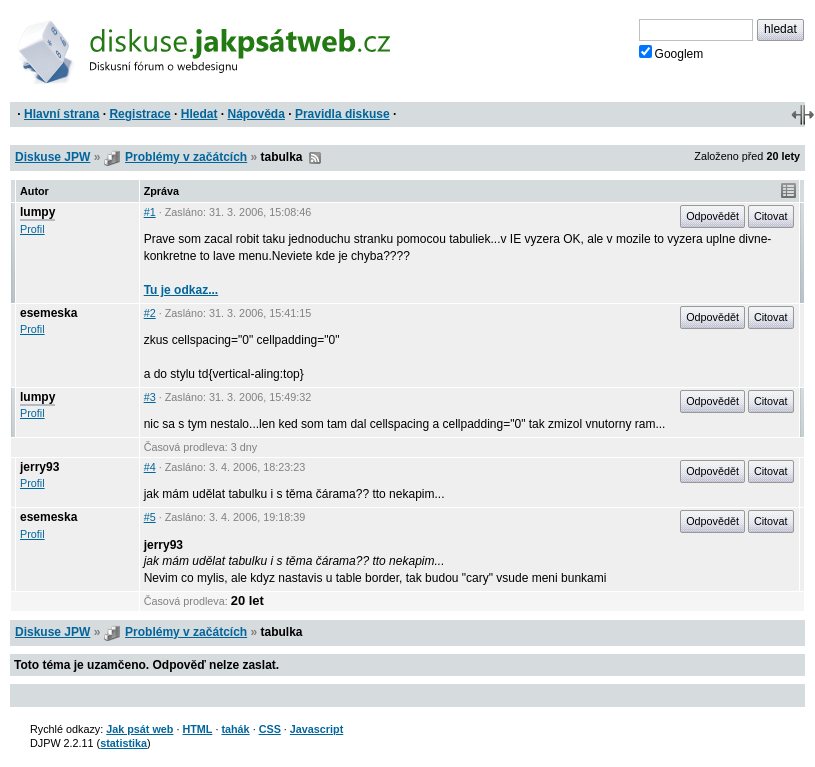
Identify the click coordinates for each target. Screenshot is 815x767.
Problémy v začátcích (186, 157)
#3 (150, 397)
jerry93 (39, 467)
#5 (150, 517)
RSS (315, 158)
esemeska (48, 313)
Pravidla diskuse (342, 114)
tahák (235, 729)
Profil (32, 229)
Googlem (671, 53)
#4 (150, 467)
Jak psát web (139, 729)
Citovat (771, 216)
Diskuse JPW (52, 157)
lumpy (37, 212)
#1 (150, 212)
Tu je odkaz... (181, 290)
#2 (150, 313)
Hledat (199, 114)
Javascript (316, 729)
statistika (123, 743)
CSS (270, 729)
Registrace (139, 114)
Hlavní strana (61, 114)
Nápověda (256, 114)
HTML (197, 729)
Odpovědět (712, 216)
